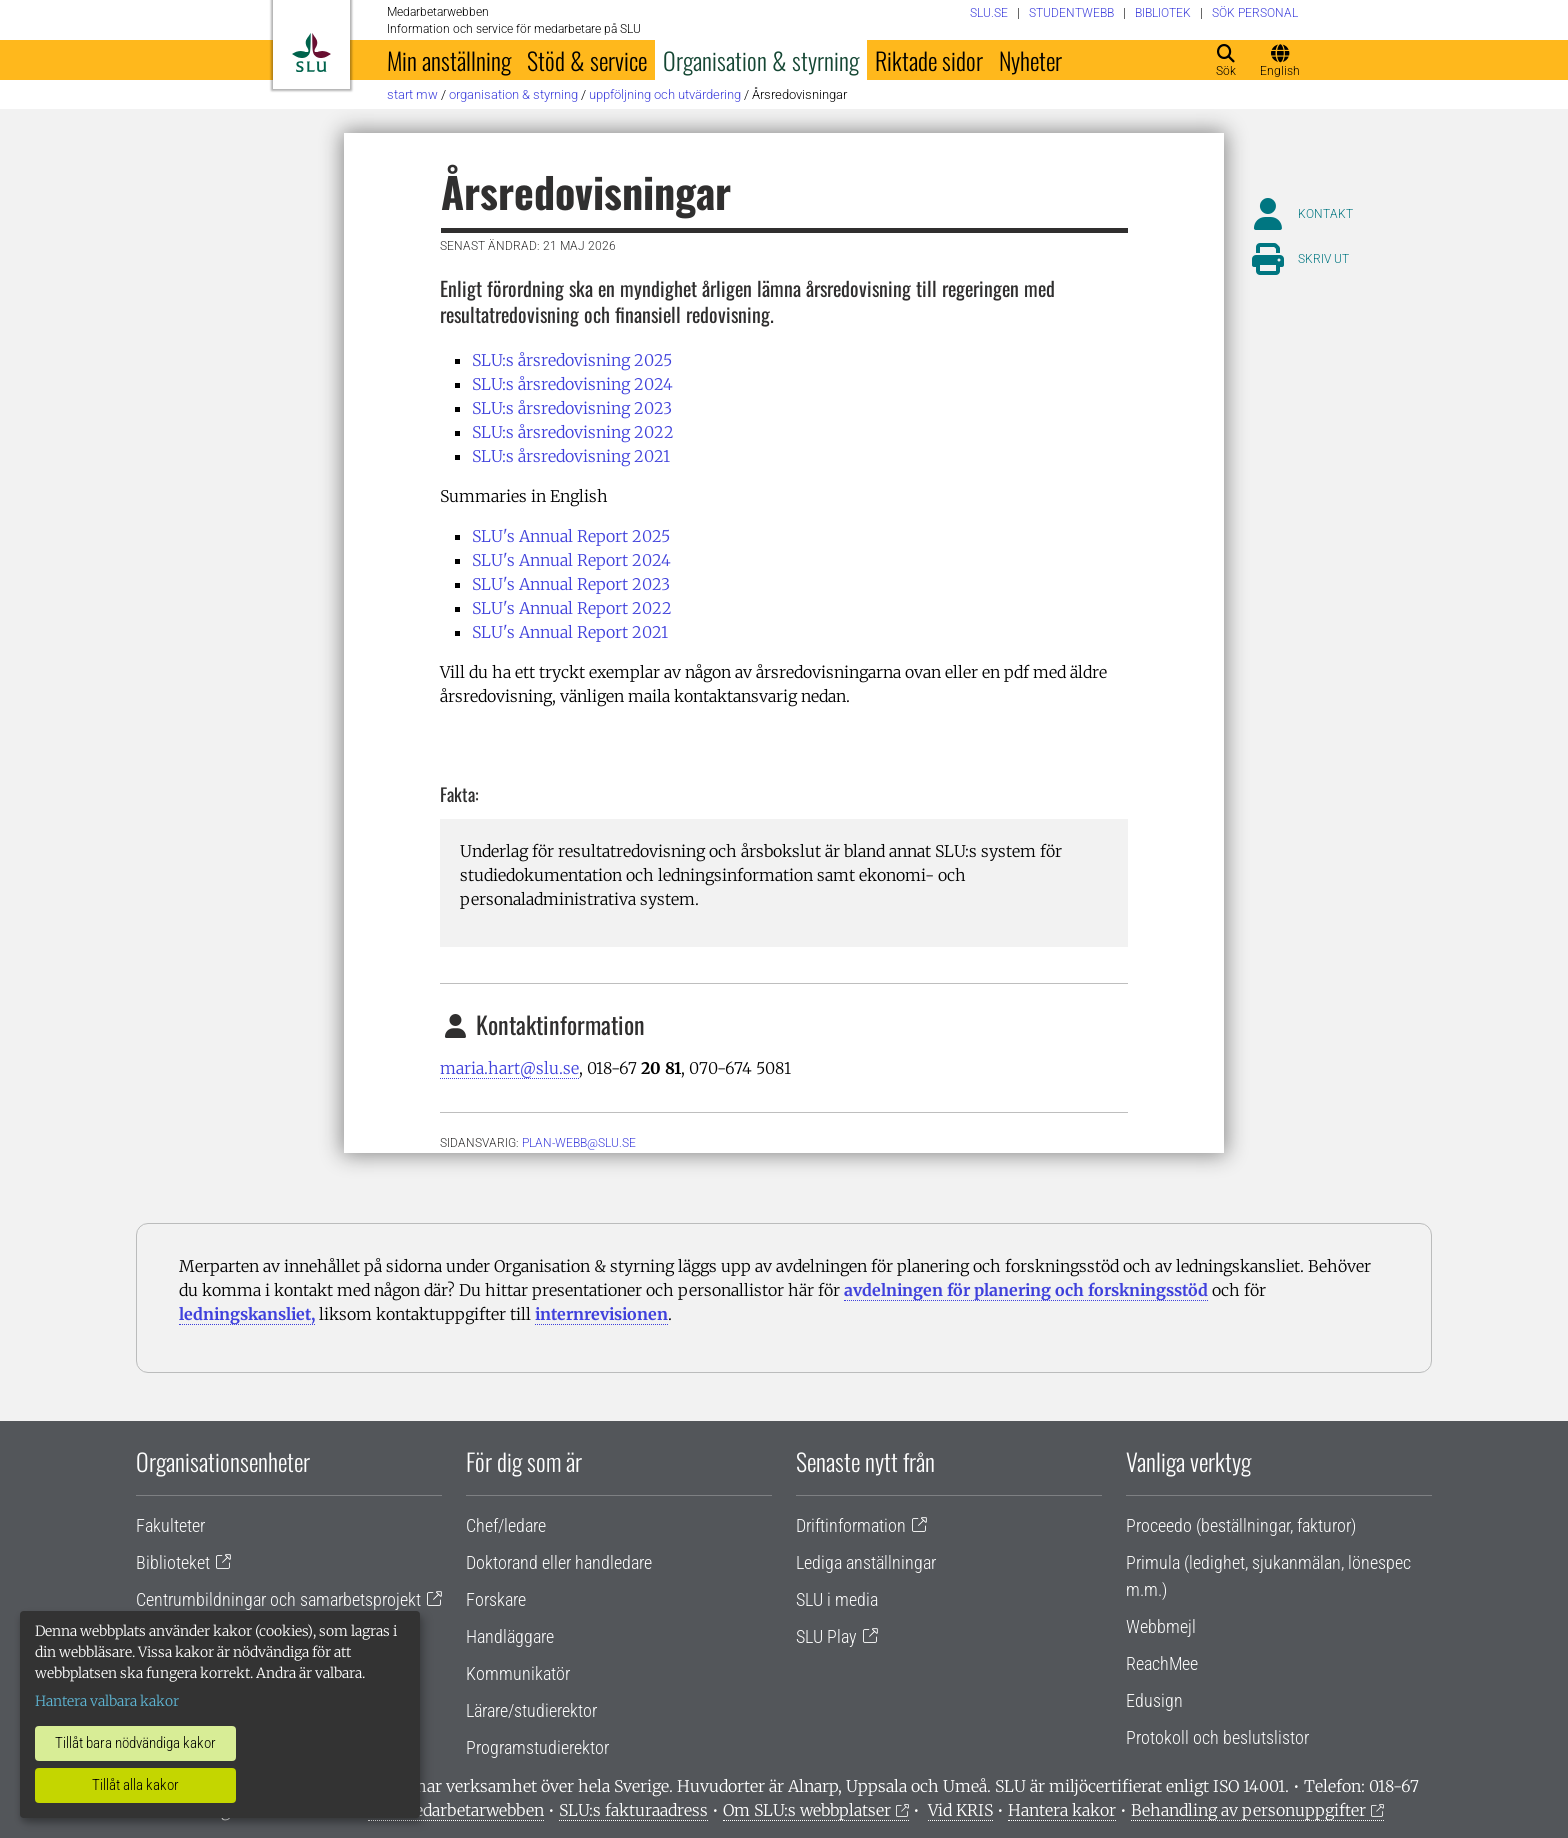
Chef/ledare (506, 1525)
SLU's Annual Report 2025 (571, 536)
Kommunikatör (518, 1673)
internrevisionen (601, 1314)
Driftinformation (851, 1525)
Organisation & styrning (761, 60)
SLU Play (826, 1636)
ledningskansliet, (247, 1314)
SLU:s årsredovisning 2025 (572, 360)
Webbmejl (1161, 1626)
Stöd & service (587, 60)
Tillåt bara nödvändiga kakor (135, 1743)
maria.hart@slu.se (509, 1068)
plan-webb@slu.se (579, 1143)
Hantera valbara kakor (107, 1701)
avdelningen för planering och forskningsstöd (1026, 1290)
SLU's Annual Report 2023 (571, 584)
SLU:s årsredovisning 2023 (572, 408)
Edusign (1154, 1700)
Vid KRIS (960, 1810)
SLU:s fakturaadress (633, 1810)
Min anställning (449, 60)
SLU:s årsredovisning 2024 (572, 384)
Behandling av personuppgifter (1248, 1810)
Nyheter (1030, 60)
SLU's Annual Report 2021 (570, 632)
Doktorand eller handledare (559, 1562)
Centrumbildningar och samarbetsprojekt (278, 1599)
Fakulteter (170, 1525)
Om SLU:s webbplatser (807, 1810)
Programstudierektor (537, 1747)
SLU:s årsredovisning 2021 (571, 456)
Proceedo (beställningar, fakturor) (1241, 1525)
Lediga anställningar (866, 1562)
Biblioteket (173, 1562)
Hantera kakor (1062, 1810)
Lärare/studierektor (531, 1710)
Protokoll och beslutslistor (1217, 1737)
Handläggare (510, 1636)
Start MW (412, 94)
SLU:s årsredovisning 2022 (573, 432)
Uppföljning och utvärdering (665, 94)
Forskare (496, 1599)
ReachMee (1162, 1663)
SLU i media (837, 1599)
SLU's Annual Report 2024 (571, 560)
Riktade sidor (929, 60)
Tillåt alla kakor (135, 1785)
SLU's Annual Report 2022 (572, 608)
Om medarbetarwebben (456, 1810)
